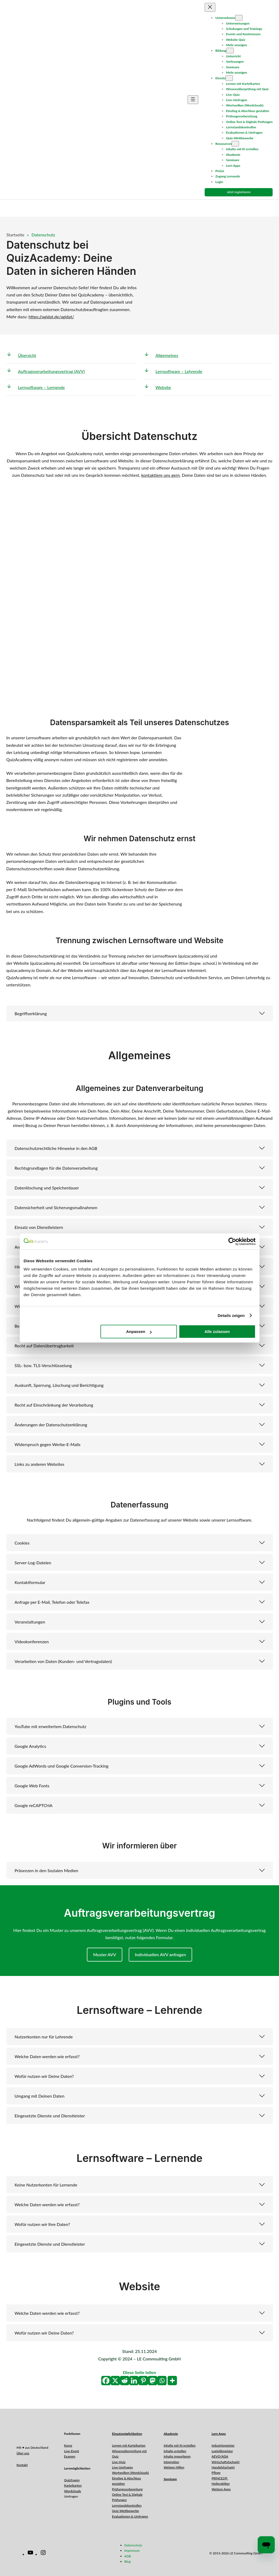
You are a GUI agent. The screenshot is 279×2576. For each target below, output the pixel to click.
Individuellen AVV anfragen (160, 1954)
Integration (171, 2462)
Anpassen (139, 1331)
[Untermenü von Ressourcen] (235, 143)
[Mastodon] (152, 2380)
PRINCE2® (220, 2478)
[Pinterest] (143, 2380)
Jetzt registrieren (238, 192)
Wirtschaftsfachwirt (226, 2462)
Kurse (68, 2445)
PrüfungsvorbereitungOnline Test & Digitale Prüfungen (127, 2494)
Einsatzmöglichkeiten (127, 2434)
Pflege (216, 2473)
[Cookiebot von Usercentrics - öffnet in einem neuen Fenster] (232, 1241)
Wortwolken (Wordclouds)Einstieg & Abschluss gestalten (130, 2478)
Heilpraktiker (221, 2484)
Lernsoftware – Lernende (41, 387)
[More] (172, 2380)
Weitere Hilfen (174, 2467)
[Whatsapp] (162, 2380)
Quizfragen (71, 2480)
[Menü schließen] (210, 7)
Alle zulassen (217, 1331)
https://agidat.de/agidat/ (51, 316)
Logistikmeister (222, 2451)
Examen (69, 2456)
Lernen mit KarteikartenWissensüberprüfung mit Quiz (129, 2450)
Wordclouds (72, 2491)
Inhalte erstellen (175, 2451)
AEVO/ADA (220, 2456)
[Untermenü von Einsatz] (229, 78)
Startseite (15, 234)
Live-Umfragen (122, 2467)
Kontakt (22, 2465)
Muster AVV (104, 1954)
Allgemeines (167, 355)
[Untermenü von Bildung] (230, 50)
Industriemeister (223, 2445)
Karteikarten (73, 2485)
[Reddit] (124, 2380)
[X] (115, 2380)
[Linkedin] (134, 2380)
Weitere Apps (221, 2489)
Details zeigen (231, 1315)
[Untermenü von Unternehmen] (238, 18)
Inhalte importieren (177, 2456)
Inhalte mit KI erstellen (179, 2445)
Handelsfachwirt (223, 2467)
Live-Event (71, 2451)
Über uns (23, 2453)
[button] (140, 1013)
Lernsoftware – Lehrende (179, 371)
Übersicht (27, 355)
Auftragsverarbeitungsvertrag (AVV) (51, 371)
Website (163, 387)
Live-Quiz (119, 2462)
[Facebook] (106, 2380)
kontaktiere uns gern (160, 475)
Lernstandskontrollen (126, 2505)
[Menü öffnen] (193, 99)
